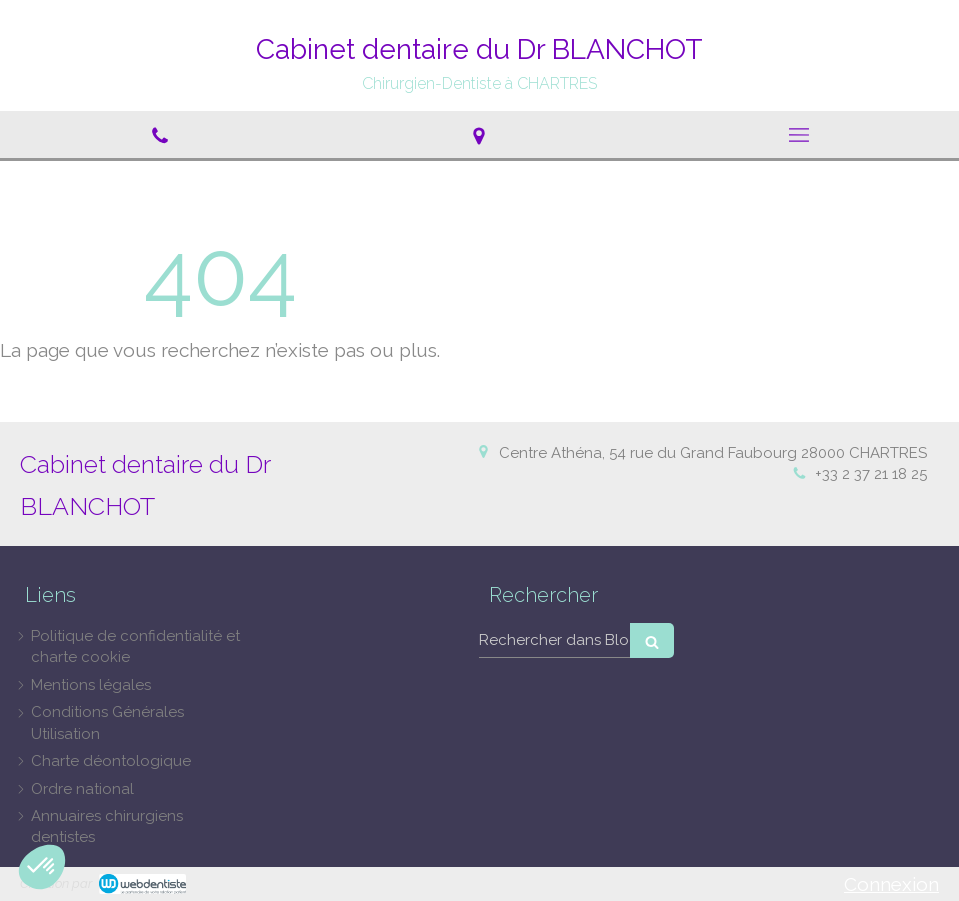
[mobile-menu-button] (799, 135)
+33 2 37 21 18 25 (871, 474)
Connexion (891, 884)
